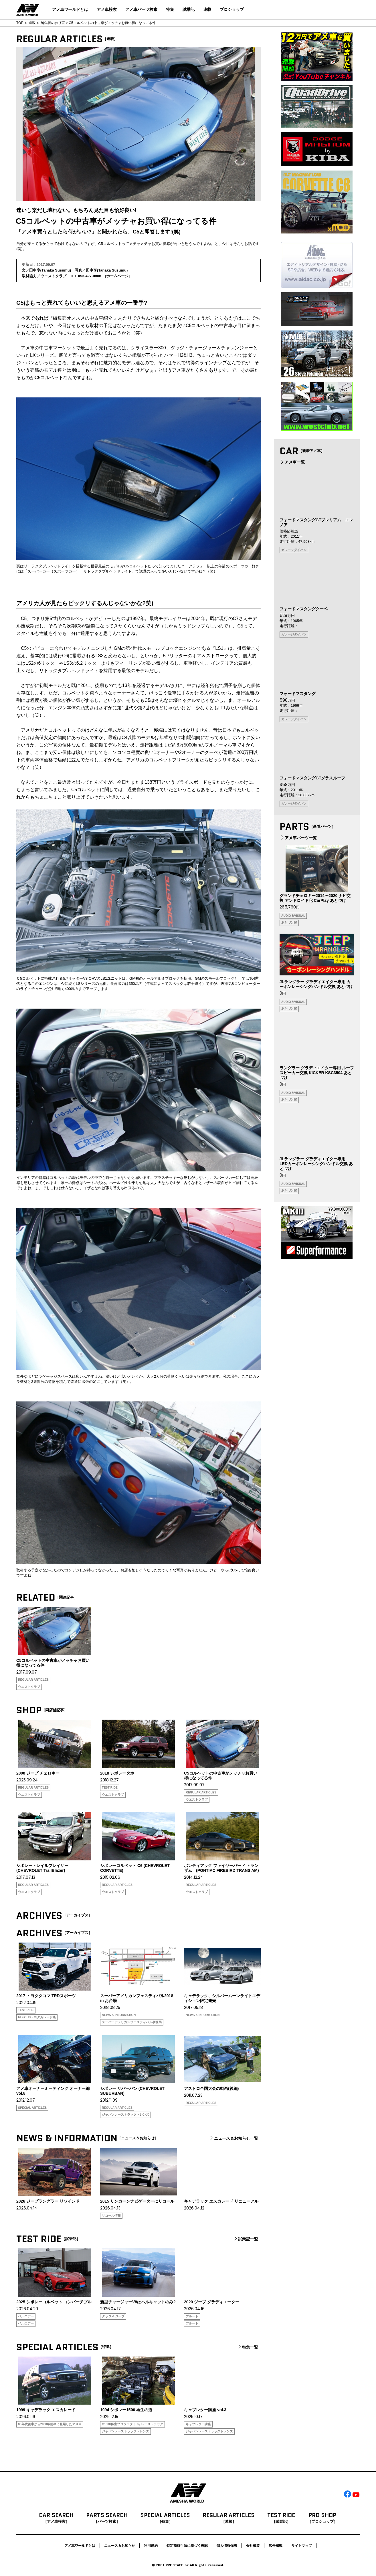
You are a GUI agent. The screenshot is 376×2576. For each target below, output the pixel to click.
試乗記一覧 (245, 2239)
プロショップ (232, 9)
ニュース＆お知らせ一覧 (233, 2138)
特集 (170, 9)
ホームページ (117, 276)
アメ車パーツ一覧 (298, 837)
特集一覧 (247, 2347)
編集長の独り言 (53, 23)
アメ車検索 (107, 9)
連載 (207, 9)
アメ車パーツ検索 (141, 9)
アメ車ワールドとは (70, 9)
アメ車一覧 (292, 462)
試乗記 (189, 9)
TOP (19, 23)
